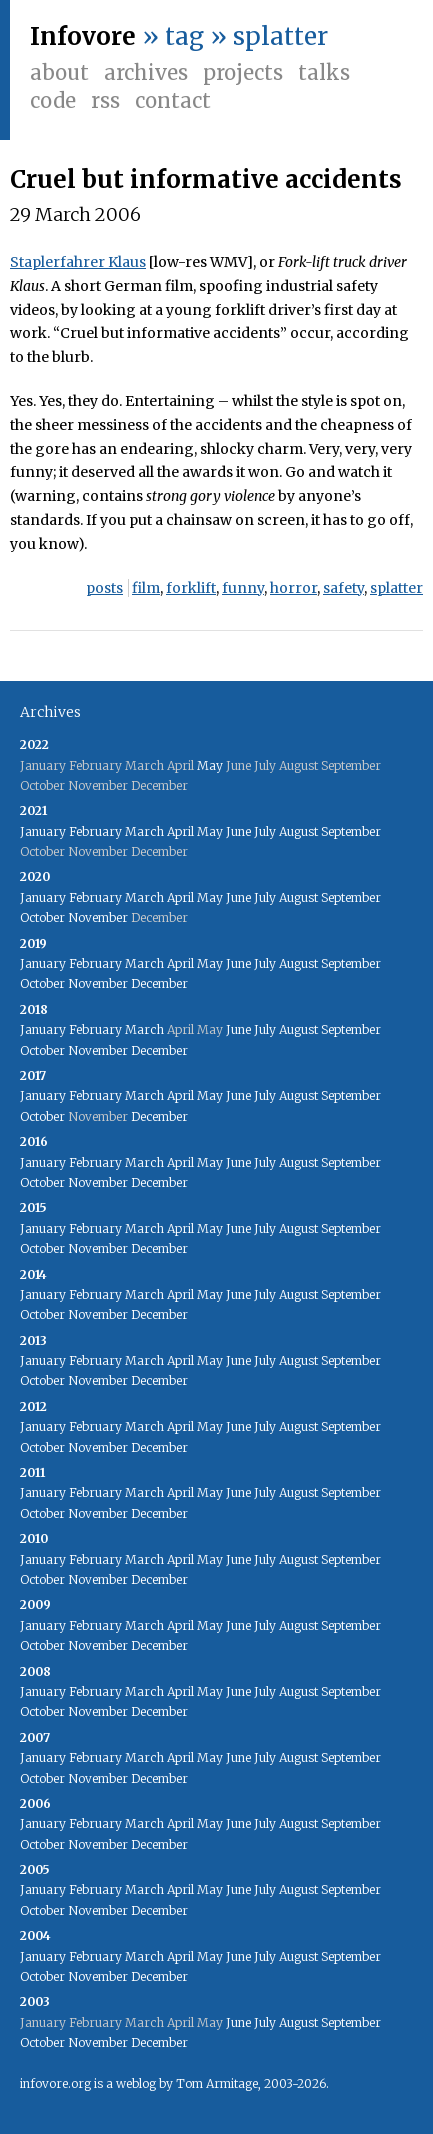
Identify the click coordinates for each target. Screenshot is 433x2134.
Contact (173, 100)
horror (293, 588)
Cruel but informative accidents (206, 179)
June (238, 831)
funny (243, 588)
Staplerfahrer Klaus (78, 262)
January (43, 831)
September (351, 831)
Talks (324, 72)
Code (53, 100)
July (265, 831)
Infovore (83, 36)
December (159, 983)
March (144, 831)
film (146, 588)
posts (104, 588)
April (180, 831)
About (59, 72)
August (298, 831)
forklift (191, 588)
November (98, 917)
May (210, 765)
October (42, 917)
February (95, 831)
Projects (243, 72)
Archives (146, 72)
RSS (105, 100)
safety (343, 588)
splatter (396, 588)
